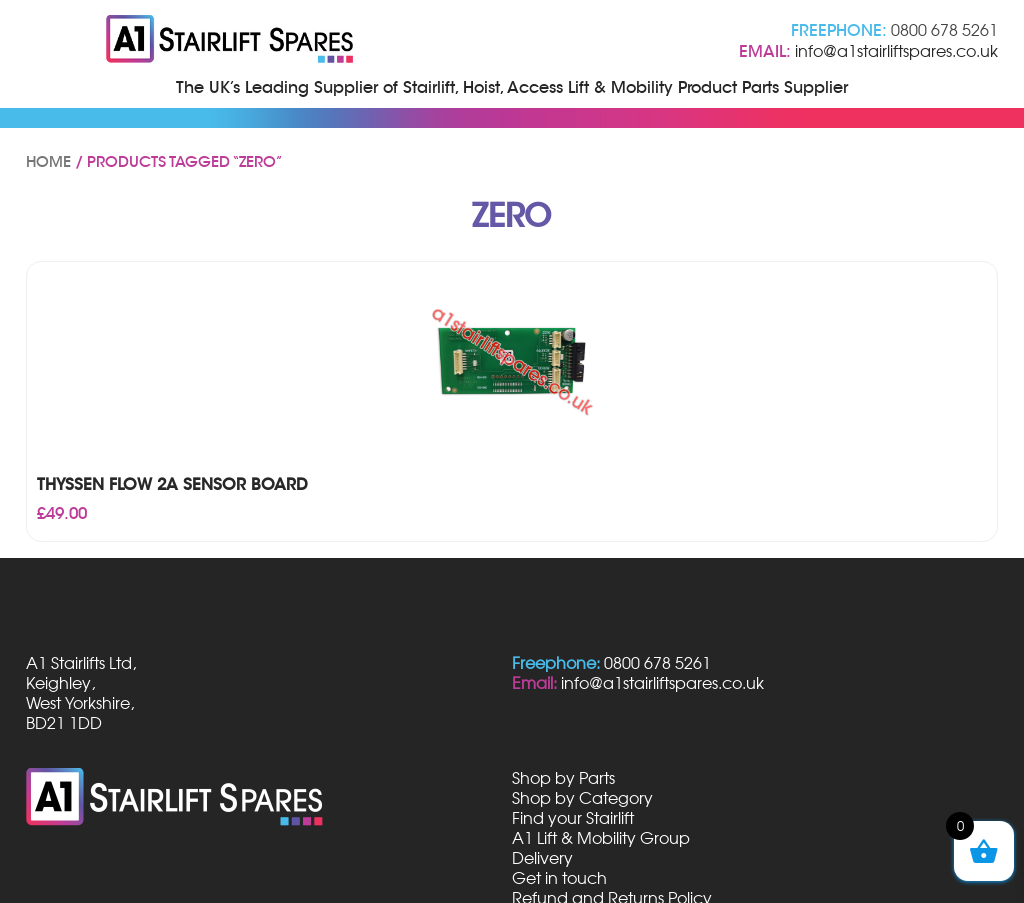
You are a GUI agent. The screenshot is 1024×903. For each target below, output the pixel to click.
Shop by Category (582, 798)
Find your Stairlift (573, 818)
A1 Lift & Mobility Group (601, 838)
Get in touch (559, 878)
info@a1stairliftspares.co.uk (896, 51)
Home (48, 162)
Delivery (542, 858)
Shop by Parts (563, 778)
